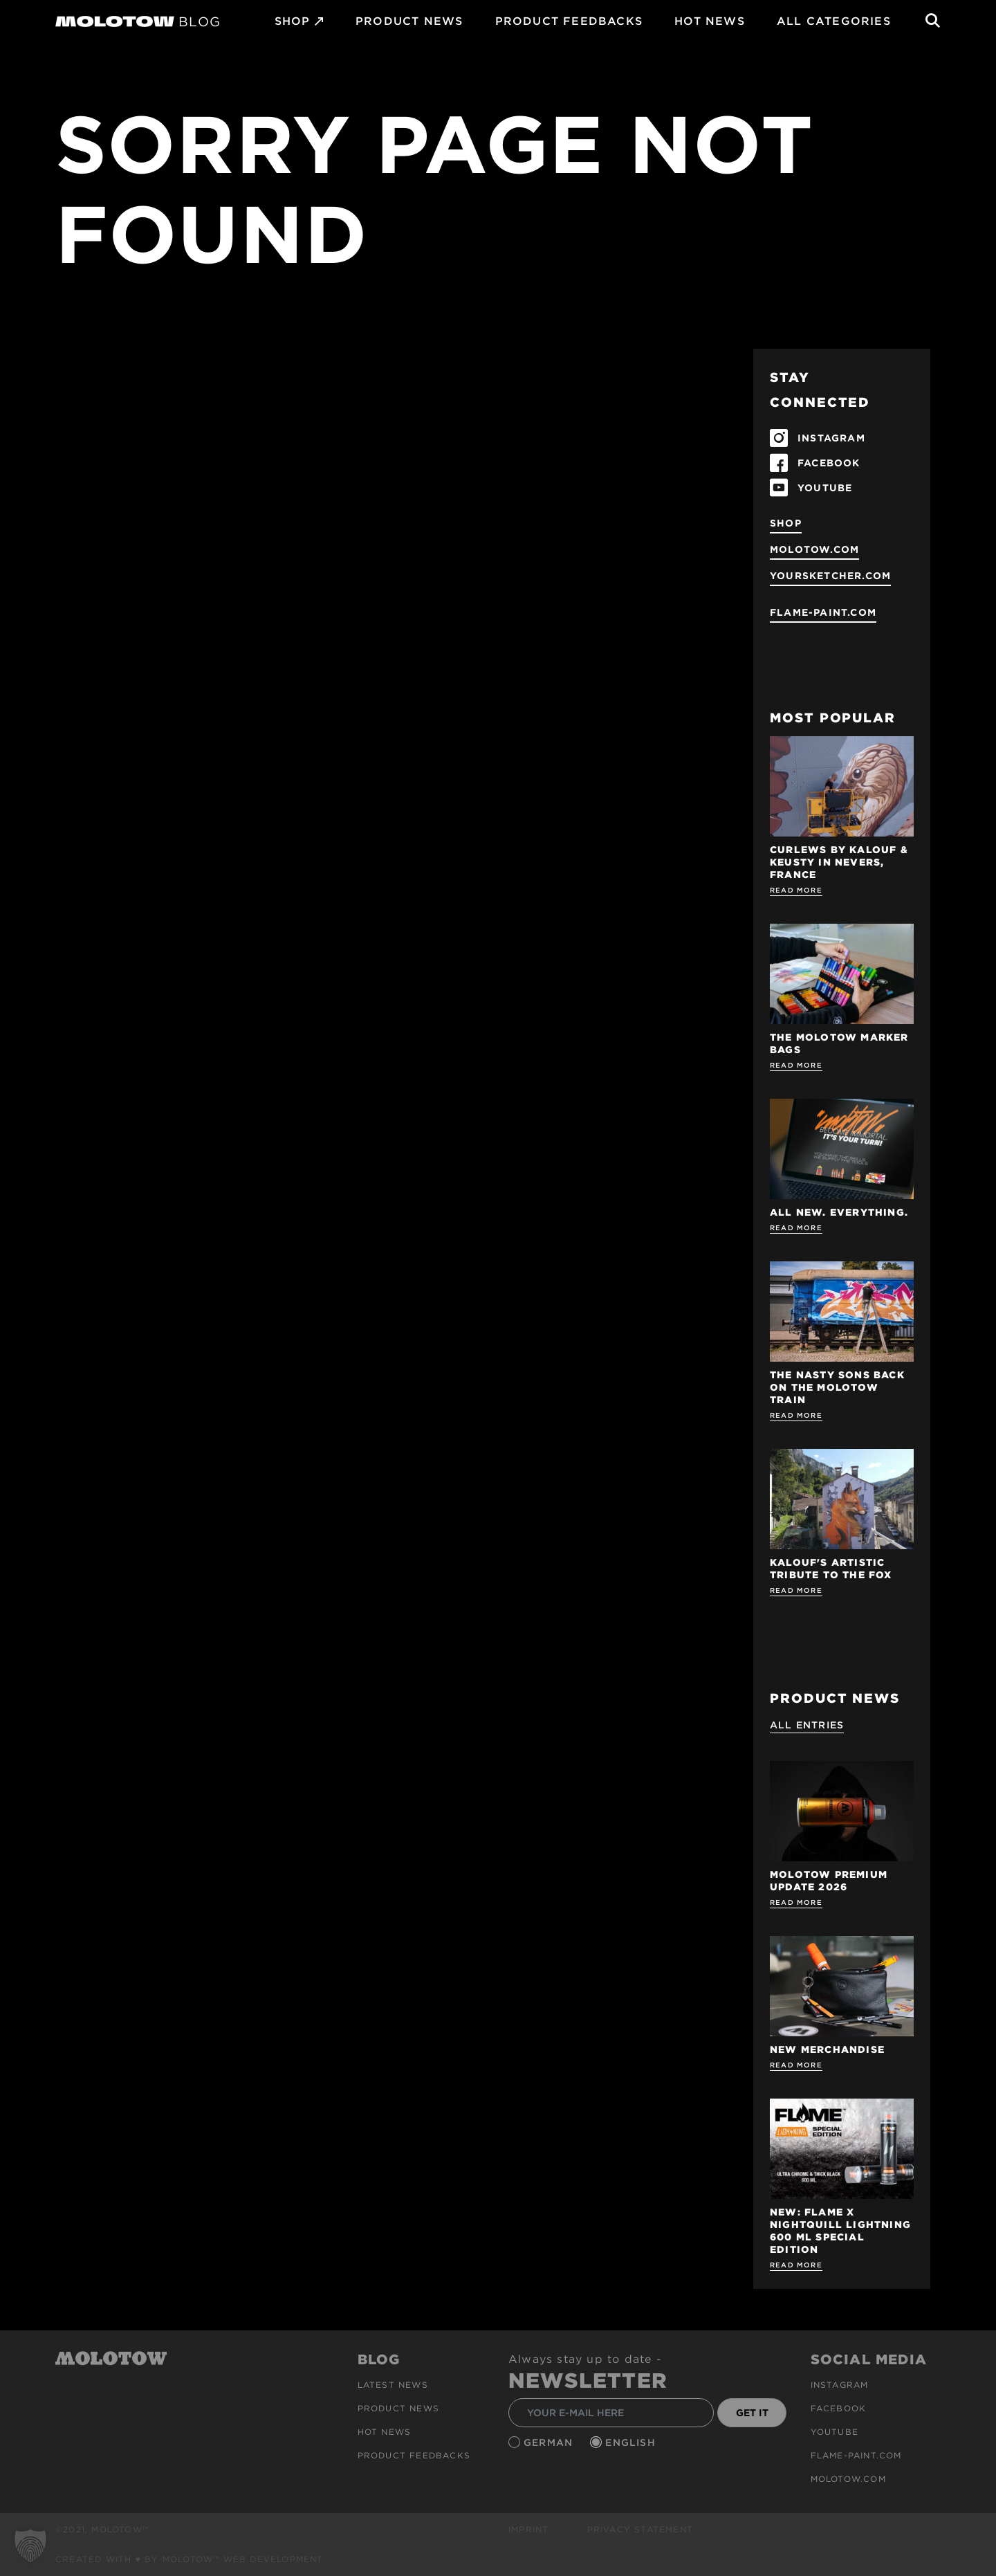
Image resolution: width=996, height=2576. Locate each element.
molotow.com (814, 549)
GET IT (752, 2412)
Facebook (839, 2408)
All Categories (834, 21)
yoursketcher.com (830, 575)
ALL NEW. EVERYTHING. (839, 1212)
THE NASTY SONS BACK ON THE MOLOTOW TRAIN (837, 1387)
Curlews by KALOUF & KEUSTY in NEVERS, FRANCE (839, 862)
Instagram (840, 2384)
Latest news (393, 2384)
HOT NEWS (709, 21)
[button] (30, 2545)
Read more (796, 890)
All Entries (807, 1724)
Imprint (528, 2529)
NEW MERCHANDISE (827, 2049)
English (632, 2442)
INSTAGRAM (831, 438)
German (550, 2442)
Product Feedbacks (569, 21)
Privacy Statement (640, 2529)
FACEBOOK (828, 462)
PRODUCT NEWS (409, 21)
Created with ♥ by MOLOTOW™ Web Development (189, 2559)
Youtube (834, 2432)
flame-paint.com (823, 612)
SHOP (293, 21)
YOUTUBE (824, 487)
